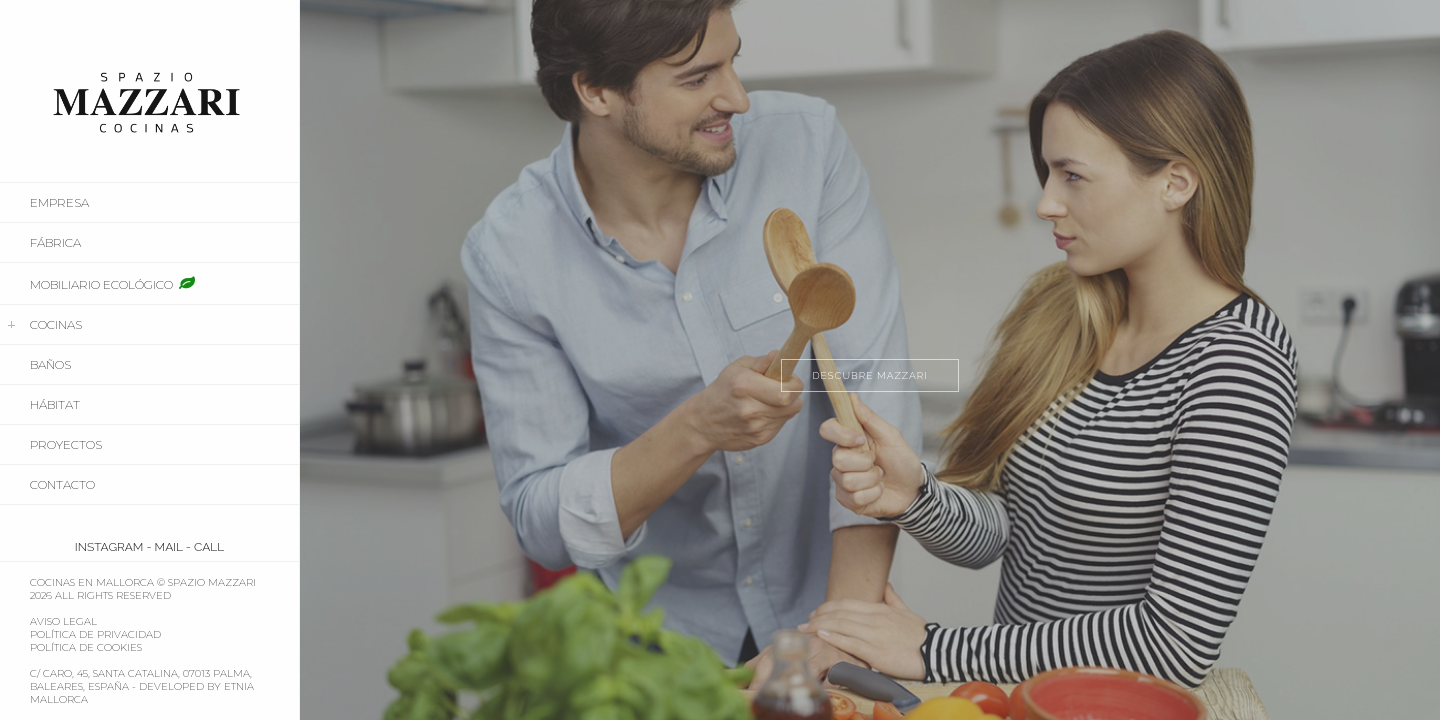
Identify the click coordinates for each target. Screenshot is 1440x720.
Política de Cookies (86, 647)
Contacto (62, 484)
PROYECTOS (66, 444)
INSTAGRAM (109, 547)
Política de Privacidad (95, 634)
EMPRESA (59, 202)
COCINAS (56, 324)
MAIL (169, 547)
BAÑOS (50, 364)
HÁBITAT (55, 404)
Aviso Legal (63, 621)
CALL (209, 547)
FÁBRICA (55, 242)
